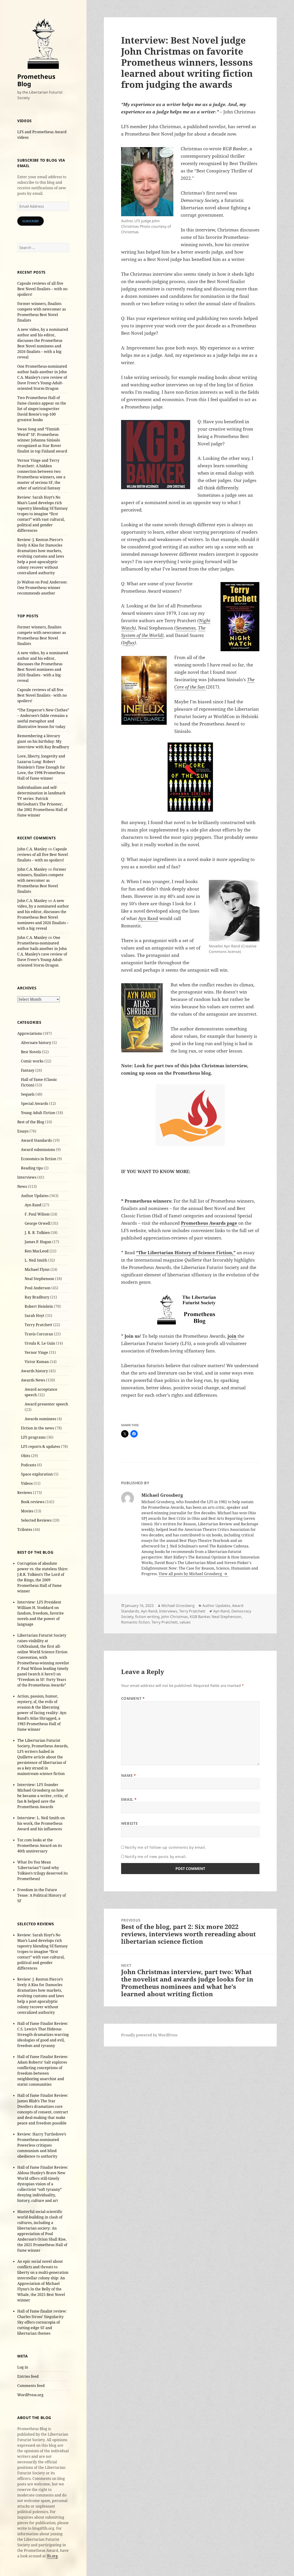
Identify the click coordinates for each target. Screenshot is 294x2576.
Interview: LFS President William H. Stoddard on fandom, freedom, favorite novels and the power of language (40, 1613)
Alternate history (36, 1042)
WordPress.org (30, 2394)
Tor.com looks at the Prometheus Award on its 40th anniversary (39, 1845)
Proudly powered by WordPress (149, 2035)
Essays (23, 1131)
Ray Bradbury (37, 1297)
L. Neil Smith (36, 1260)
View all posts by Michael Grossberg (191, 1573)
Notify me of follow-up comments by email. (165, 1847)
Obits (25, 1455)
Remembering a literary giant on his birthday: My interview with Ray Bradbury (43, 741)
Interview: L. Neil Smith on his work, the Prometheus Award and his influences (41, 1823)
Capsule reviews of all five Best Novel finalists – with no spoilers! (42, 289)
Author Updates (35, 1195)
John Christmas (174, 1616)
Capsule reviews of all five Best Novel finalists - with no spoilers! (42, 695)
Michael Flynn (37, 1269)
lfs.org (52, 2555)
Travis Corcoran (39, 1334)
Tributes (24, 1529)
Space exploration (37, 1474)
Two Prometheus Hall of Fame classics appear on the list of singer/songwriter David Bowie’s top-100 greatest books (41, 408)
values (185, 1622)
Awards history (34, 1370)
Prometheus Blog (36, 80)
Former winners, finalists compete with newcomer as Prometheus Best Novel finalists (41, 880)
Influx (128, 643)
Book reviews (32, 1501)
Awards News (33, 1380)
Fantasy (27, 1070)
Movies (27, 1511)
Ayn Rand (33, 1204)
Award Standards (36, 1140)
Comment (133, 1698)
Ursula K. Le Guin (40, 1343)
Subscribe (30, 221)
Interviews (26, 1177)
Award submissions (38, 1149)
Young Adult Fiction (38, 1112)
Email (129, 1799)
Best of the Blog (30, 1121)
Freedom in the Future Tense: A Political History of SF (41, 1895)
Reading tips (32, 1168)
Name (128, 1775)
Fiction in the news (37, 1428)
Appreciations (29, 1033)
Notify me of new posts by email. (155, 1856)
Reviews (24, 1492)
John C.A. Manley (32, 849)
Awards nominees (40, 1418)
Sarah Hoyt (34, 1315)
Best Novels (31, 1051)
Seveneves (186, 628)
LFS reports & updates (40, 1446)
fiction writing (147, 1616)
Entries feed (28, 2376)
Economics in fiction (38, 1158)
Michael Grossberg (178, 1605)
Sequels (28, 1094)
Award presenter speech (46, 1404)
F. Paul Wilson (37, 1214)
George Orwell (37, 1223)
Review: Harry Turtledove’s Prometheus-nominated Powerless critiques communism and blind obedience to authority (41, 2145)
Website (129, 1823)
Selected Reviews (36, 1520)
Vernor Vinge (36, 1352)
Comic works (32, 1061)
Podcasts (28, 1464)
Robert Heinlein (39, 1306)
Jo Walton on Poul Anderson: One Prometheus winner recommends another (42, 588)
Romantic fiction (135, 1622)
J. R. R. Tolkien (37, 1232)
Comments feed (31, 2385)
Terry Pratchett (38, 1324)
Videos (27, 1483)
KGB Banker (200, 1616)
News (22, 1186)
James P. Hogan (38, 1241)
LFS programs (33, 1437)
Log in (22, 2367)
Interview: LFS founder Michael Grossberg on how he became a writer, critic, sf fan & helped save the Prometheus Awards (42, 1795)
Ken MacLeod (37, 1251)
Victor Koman (37, 1361)
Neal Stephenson (39, 1278)
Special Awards (34, 1103)
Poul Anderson (37, 1287)
